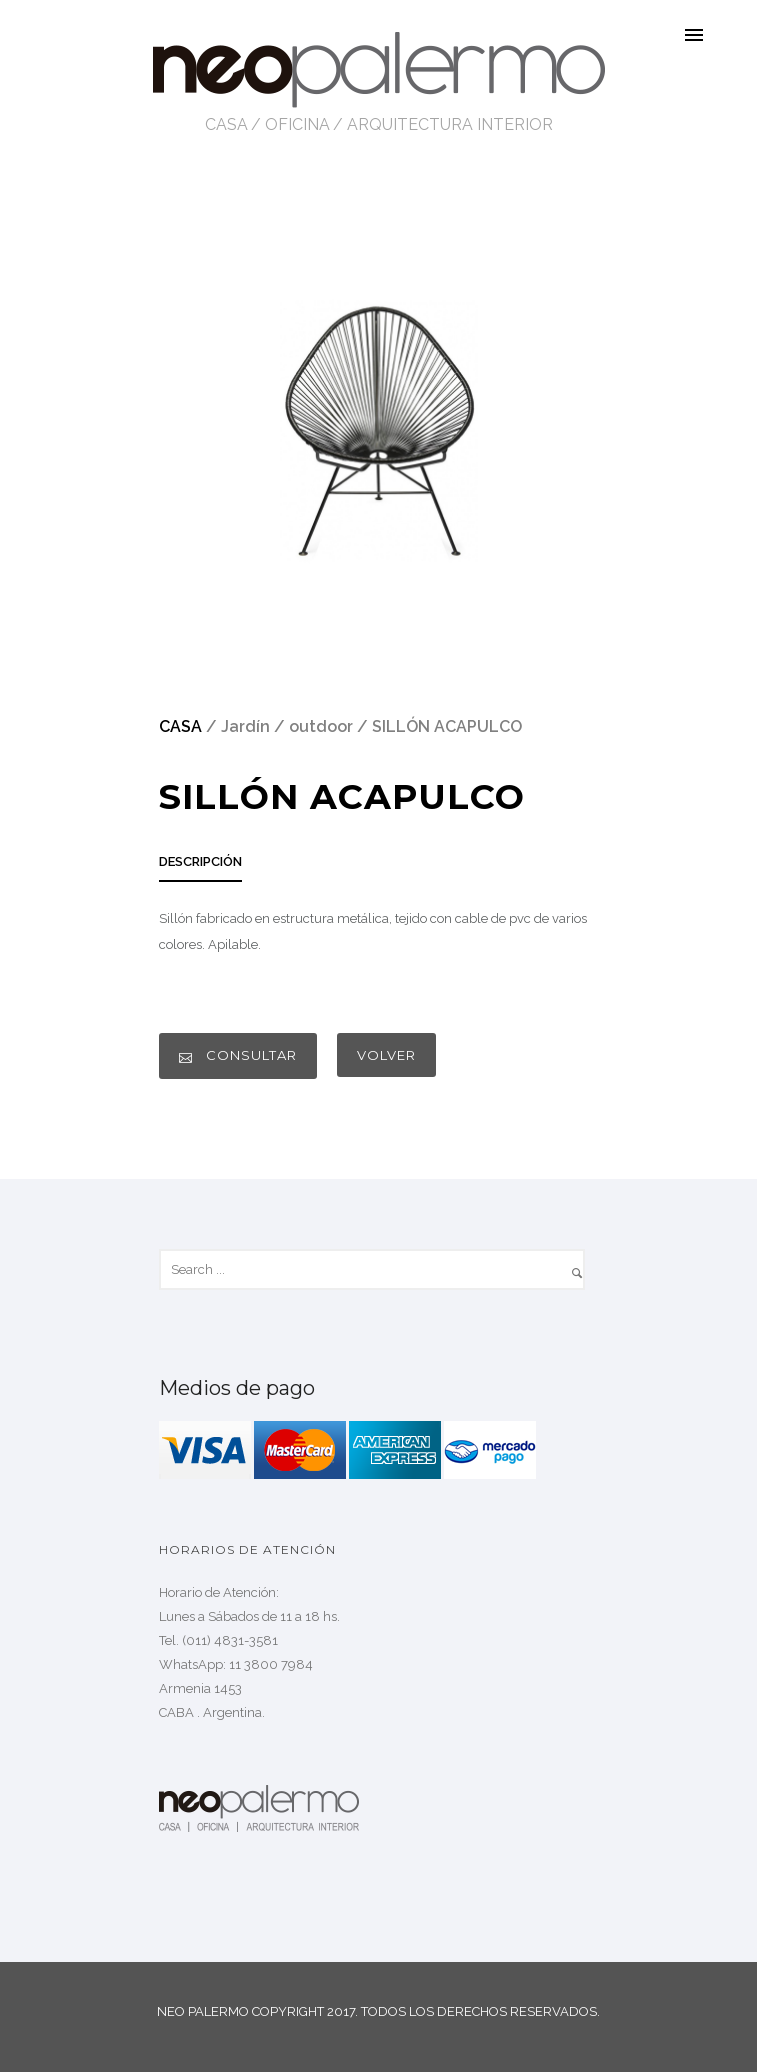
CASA (226, 124)
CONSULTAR (238, 1055)
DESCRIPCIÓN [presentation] (200, 861)
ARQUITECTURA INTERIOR (450, 124)
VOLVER (386, 1055)
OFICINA (297, 124)
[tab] (200, 867)
